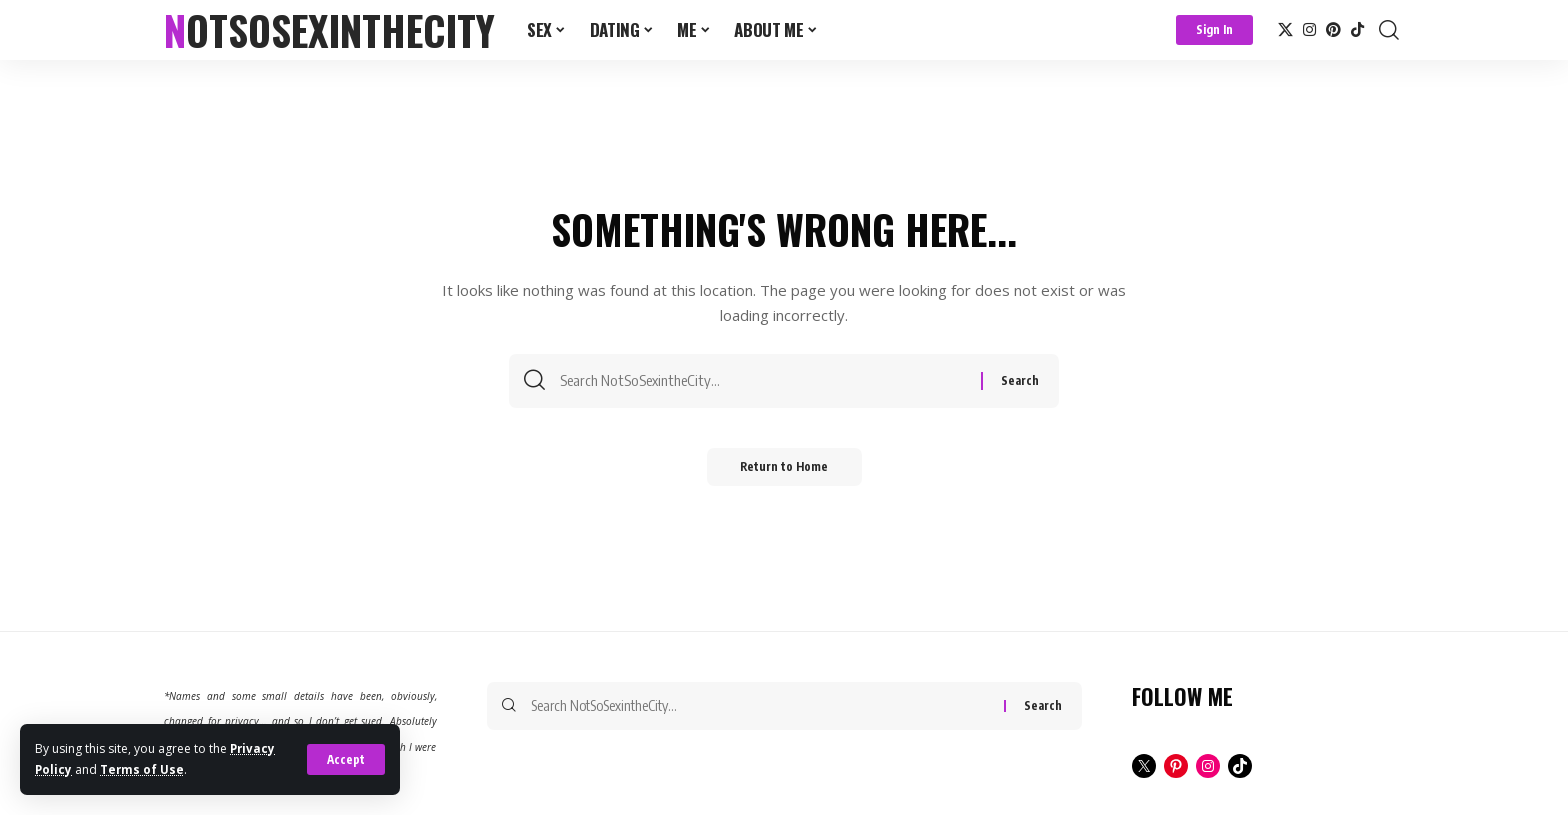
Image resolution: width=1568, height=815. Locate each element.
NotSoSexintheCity (329, 30)
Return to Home (784, 472)
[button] (345, 760)
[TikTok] (1357, 30)
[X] (1285, 30)
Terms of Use (143, 769)
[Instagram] (1309, 30)
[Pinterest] (1333, 30)
